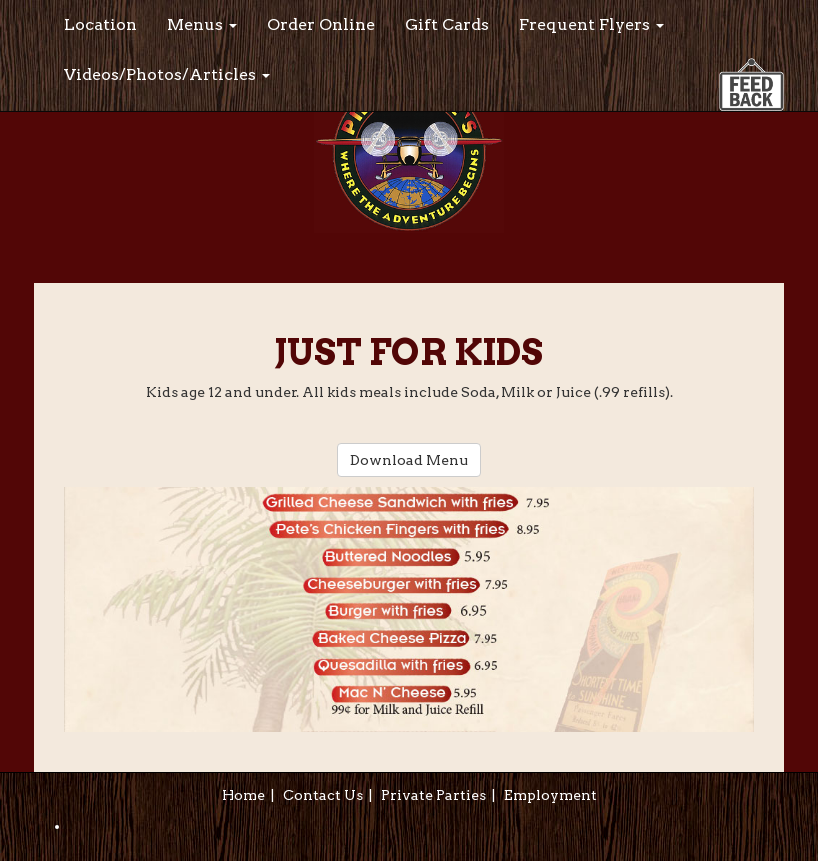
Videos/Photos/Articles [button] (167, 74)
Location (100, 24)
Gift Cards (447, 24)
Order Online (321, 24)
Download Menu (409, 460)
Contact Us (323, 795)
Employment (550, 795)
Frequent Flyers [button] (591, 24)
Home (243, 795)
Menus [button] (202, 24)
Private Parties (433, 795)
